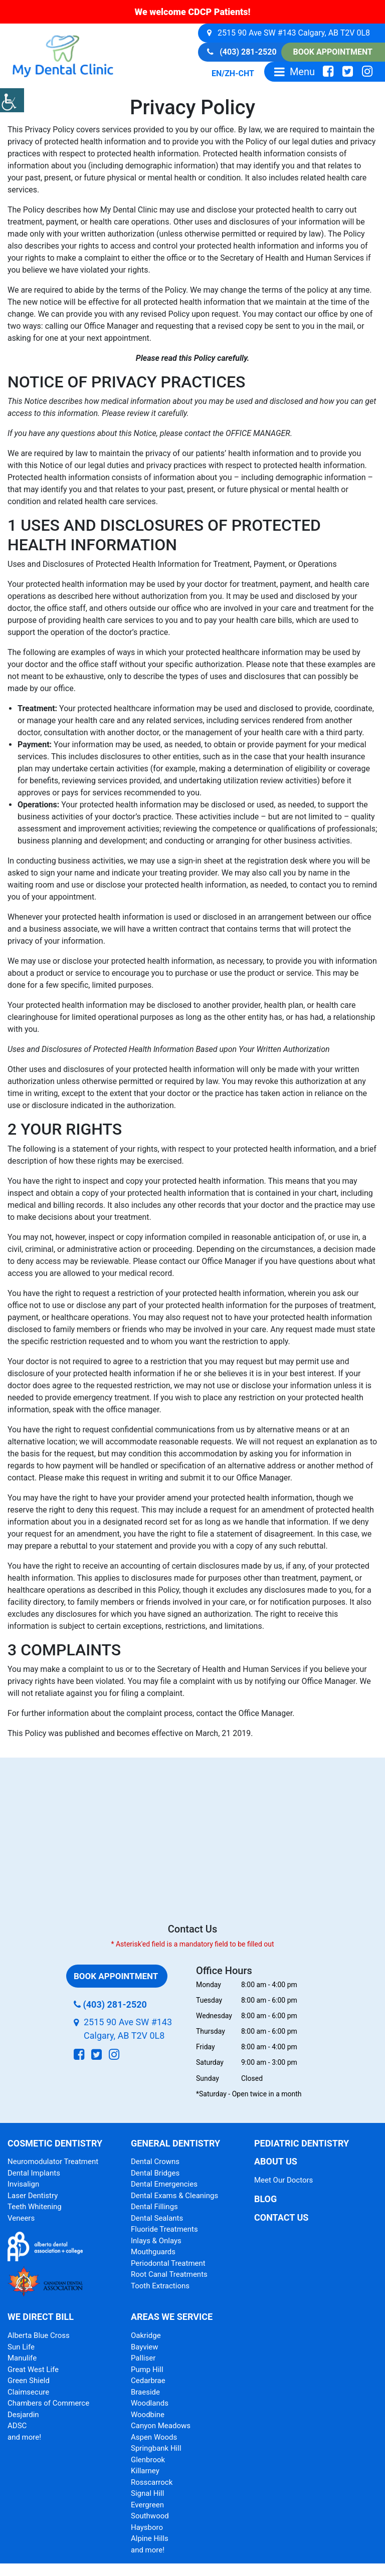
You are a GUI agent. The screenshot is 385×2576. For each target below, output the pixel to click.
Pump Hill (147, 2369)
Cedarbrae (148, 2380)
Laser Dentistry (33, 2195)
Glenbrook (148, 2459)
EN (217, 73)
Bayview (144, 2346)
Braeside (145, 2392)
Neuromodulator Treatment (53, 2161)
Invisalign (23, 2184)
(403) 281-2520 (241, 52)
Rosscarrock (151, 2482)
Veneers (21, 2218)
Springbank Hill (156, 2448)
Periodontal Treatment (168, 2263)
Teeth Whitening (35, 2206)
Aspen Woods (154, 2437)
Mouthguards (153, 2251)
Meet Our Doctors (283, 2180)
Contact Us (281, 2217)
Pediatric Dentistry (301, 2143)
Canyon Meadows (160, 2425)
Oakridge (146, 2335)
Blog (265, 2199)
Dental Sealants (157, 2218)
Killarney (145, 2470)
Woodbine (147, 2414)
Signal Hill (147, 2493)
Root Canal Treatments (169, 2274)
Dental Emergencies (164, 2184)
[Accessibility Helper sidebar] (12, 100)
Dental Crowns (155, 2161)
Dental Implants (34, 2173)
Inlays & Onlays (156, 2240)
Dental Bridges (155, 2173)
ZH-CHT (239, 73)
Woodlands (149, 2403)
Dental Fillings (154, 2206)
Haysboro (147, 2527)
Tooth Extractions (160, 2285)
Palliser (143, 2358)
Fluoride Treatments (164, 2229)
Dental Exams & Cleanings (174, 2195)
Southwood (150, 2515)
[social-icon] (328, 71)
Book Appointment (332, 52)
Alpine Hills (149, 2538)
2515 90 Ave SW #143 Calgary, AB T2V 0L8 (288, 33)
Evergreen (147, 2504)
